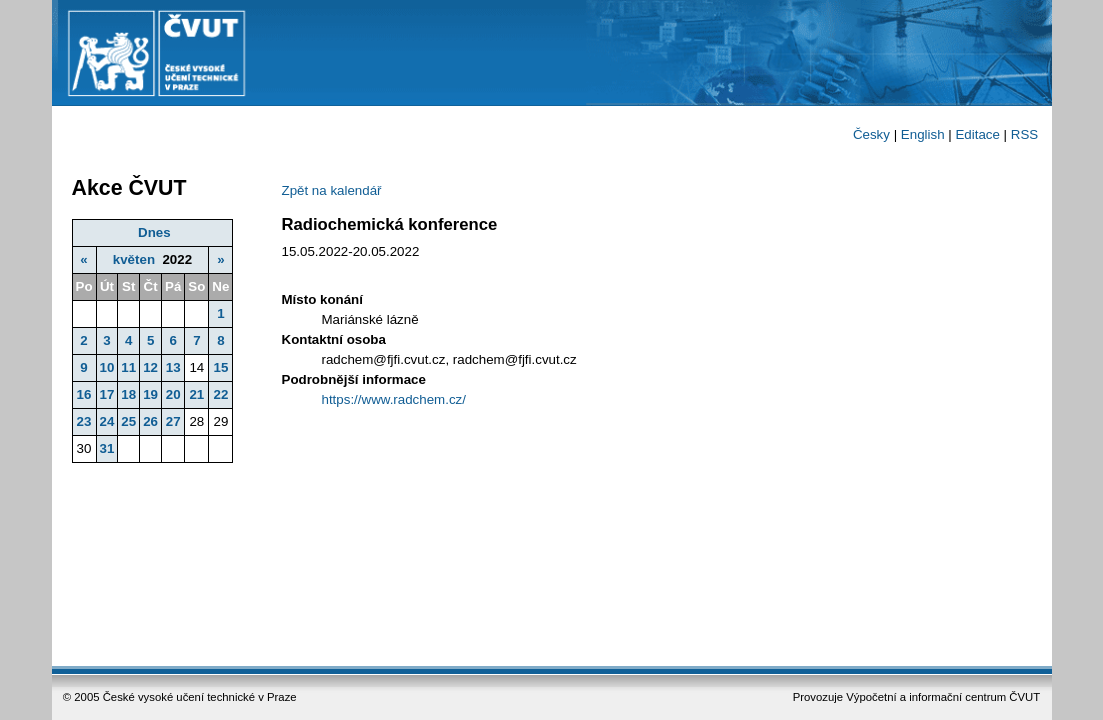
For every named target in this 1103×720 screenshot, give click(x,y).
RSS (1024, 134)
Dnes (154, 232)
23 (84, 421)
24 (107, 421)
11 (128, 367)
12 (150, 367)
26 (150, 421)
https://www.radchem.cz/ (394, 399)
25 (128, 421)
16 (84, 394)
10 (107, 367)
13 (173, 367)
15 (220, 367)
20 (173, 394)
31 (107, 448)
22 (220, 394)
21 (196, 394)
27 (173, 421)
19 (150, 394)
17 (107, 394)
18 (128, 394)
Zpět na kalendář (332, 190)
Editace (977, 134)
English (923, 134)
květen (134, 259)
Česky (871, 134)
